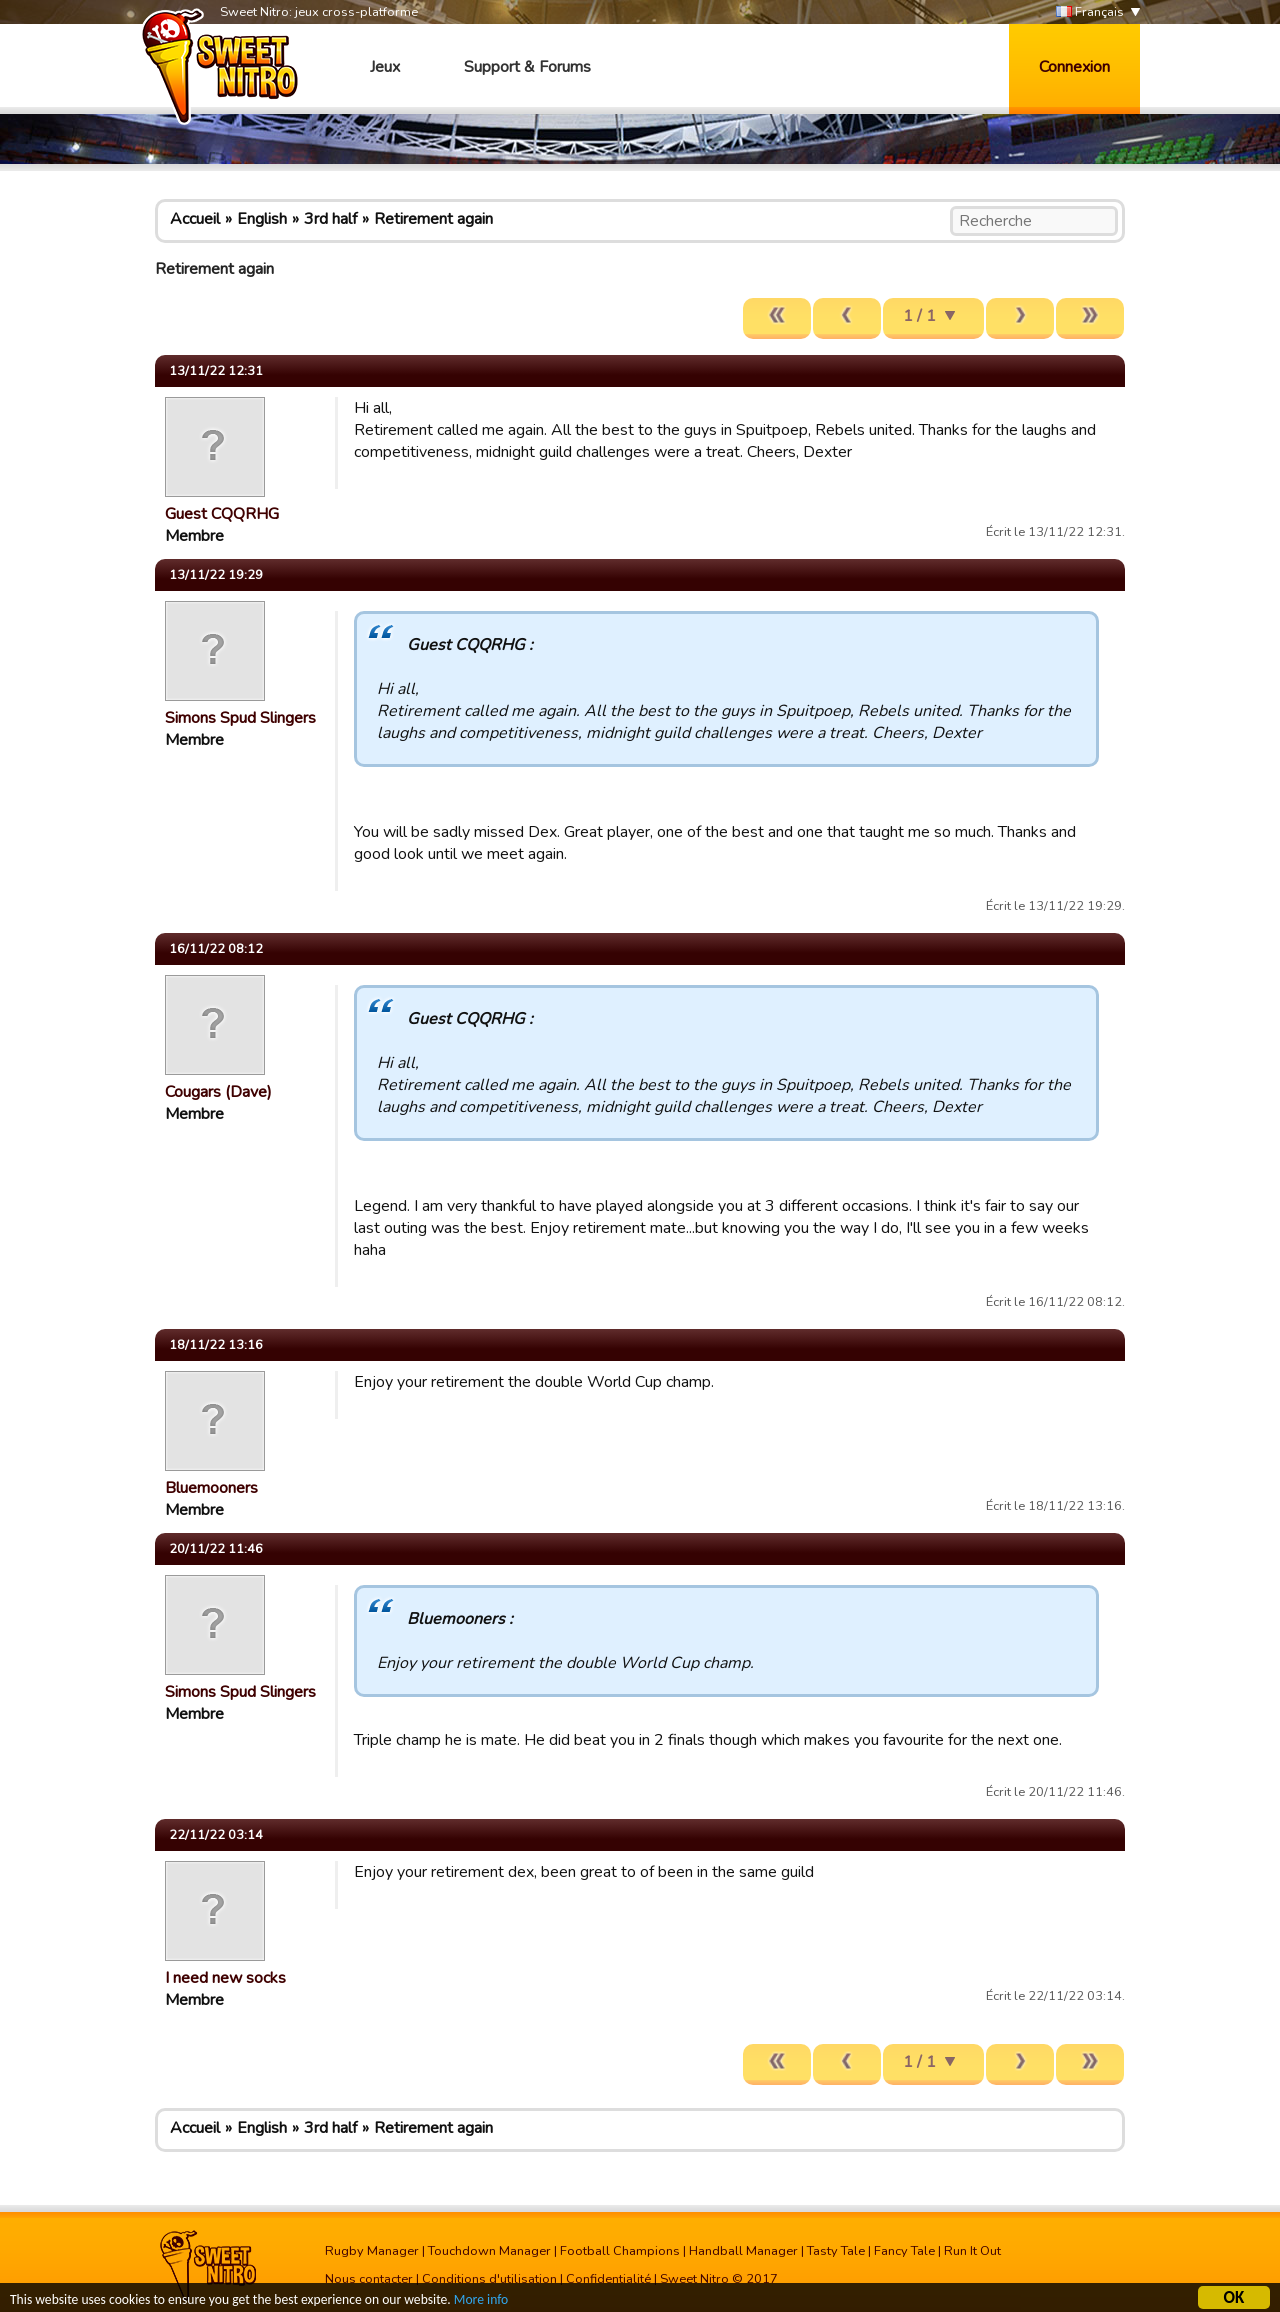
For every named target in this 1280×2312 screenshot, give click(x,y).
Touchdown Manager (489, 2251)
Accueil (195, 219)
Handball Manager (743, 2251)
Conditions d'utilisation (489, 2279)
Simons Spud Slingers (240, 718)
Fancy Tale (904, 2251)
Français (1090, 12)
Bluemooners (211, 1488)
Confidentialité (608, 2279)
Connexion (1074, 67)
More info (481, 2300)
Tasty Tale (836, 2251)
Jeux (385, 67)
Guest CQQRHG (222, 514)
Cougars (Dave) (218, 1092)
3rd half (330, 219)
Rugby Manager (372, 2251)
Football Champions (620, 2251)
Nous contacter (369, 2279)
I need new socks (225, 1978)
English (262, 219)
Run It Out (972, 2251)
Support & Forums (527, 67)
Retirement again (433, 219)
